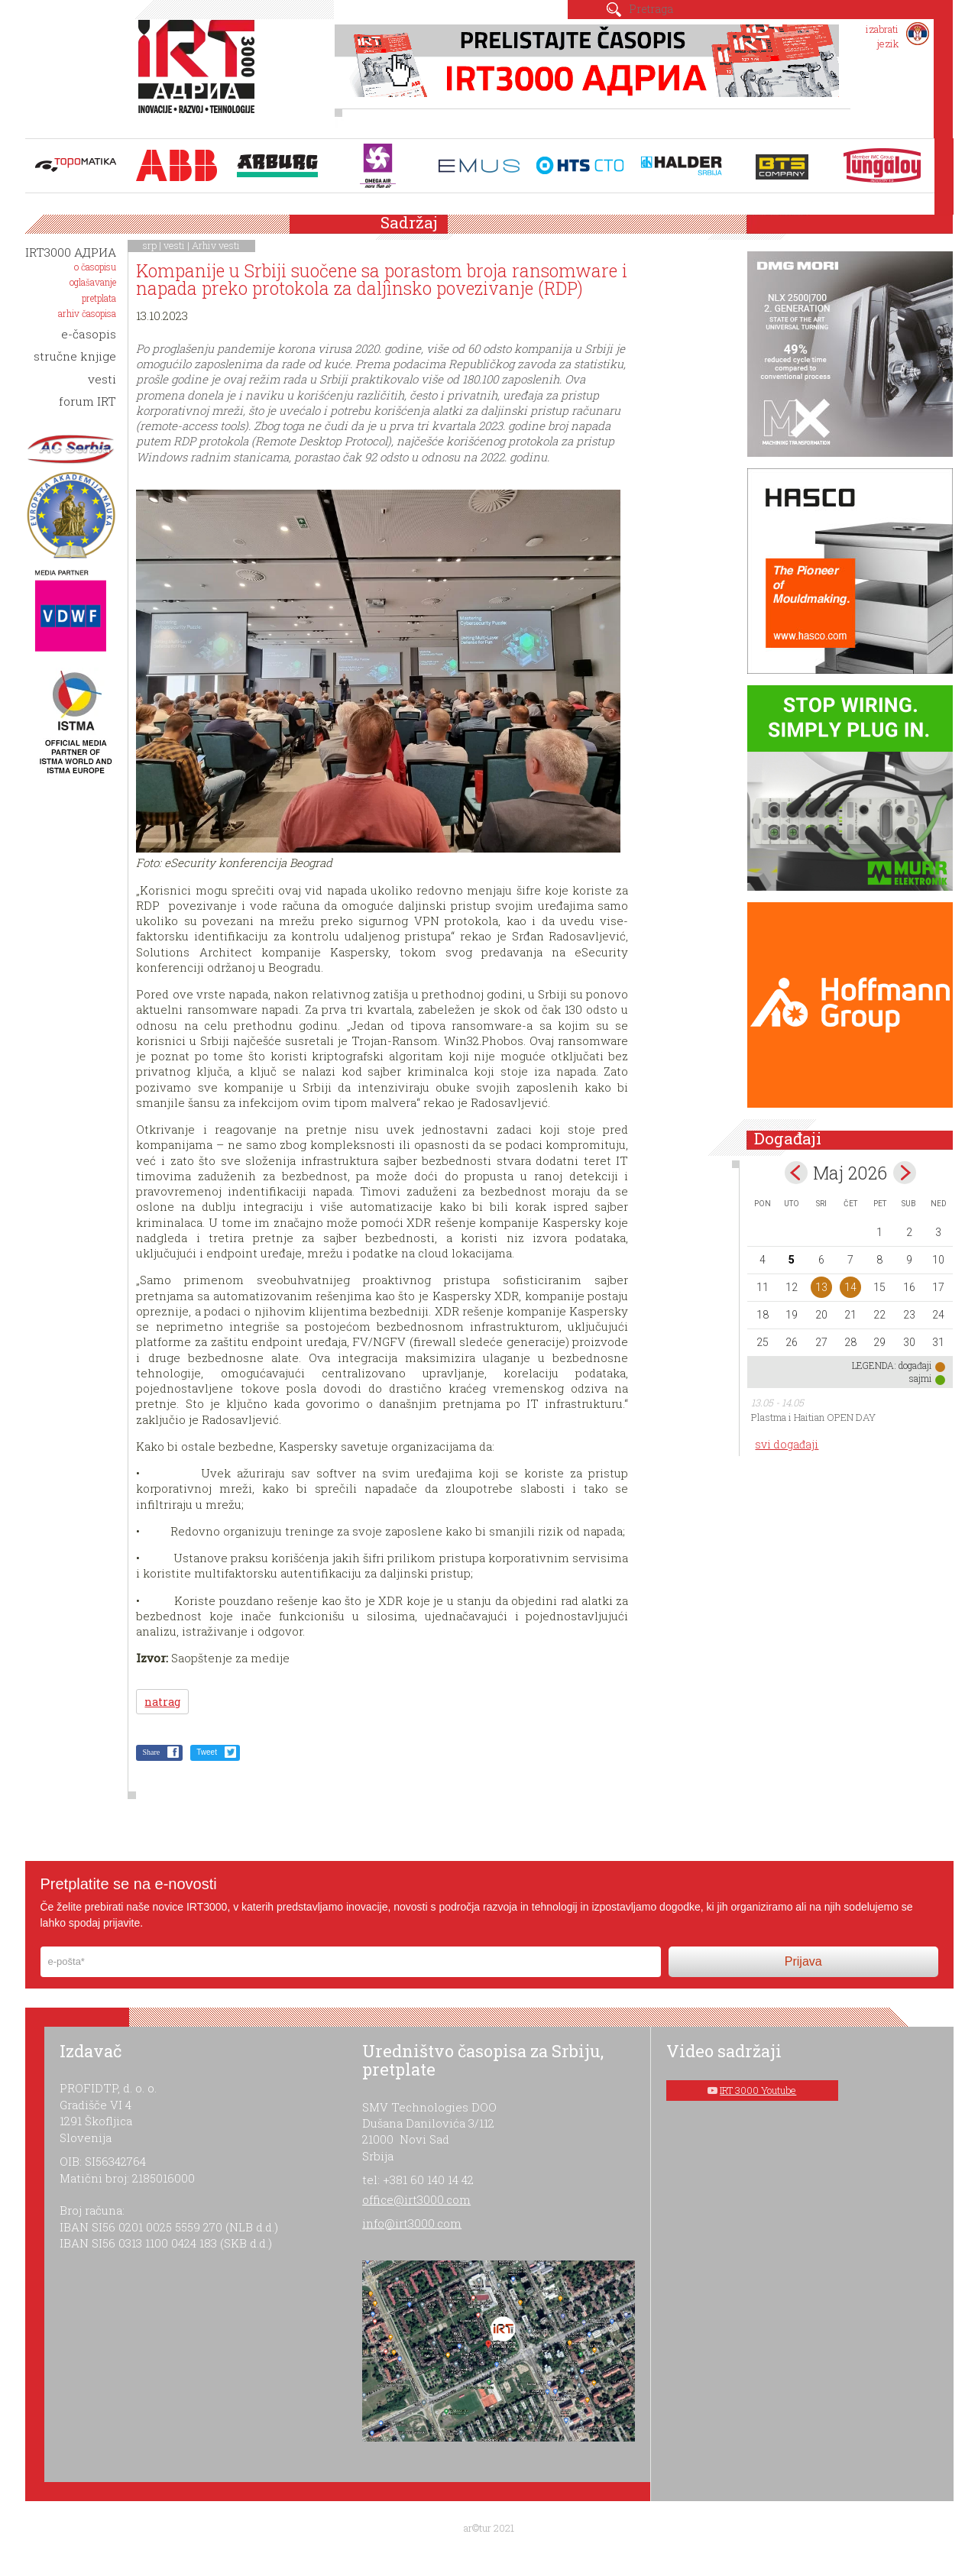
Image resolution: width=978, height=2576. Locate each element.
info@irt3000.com (411, 2223)
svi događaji (786, 1444)
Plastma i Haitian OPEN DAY (813, 1417)
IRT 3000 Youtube (758, 2090)
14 (850, 1287)
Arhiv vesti (216, 245)
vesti (174, 245)
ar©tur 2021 (489, 2528)
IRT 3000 (200, 74)
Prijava (803, 1961)
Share (151, 1752)
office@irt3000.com (416, 2199)
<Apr (796, 1172)
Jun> (904, 1172)
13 (821, 1287)
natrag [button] (162, 1701)
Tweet (206, 1752)
